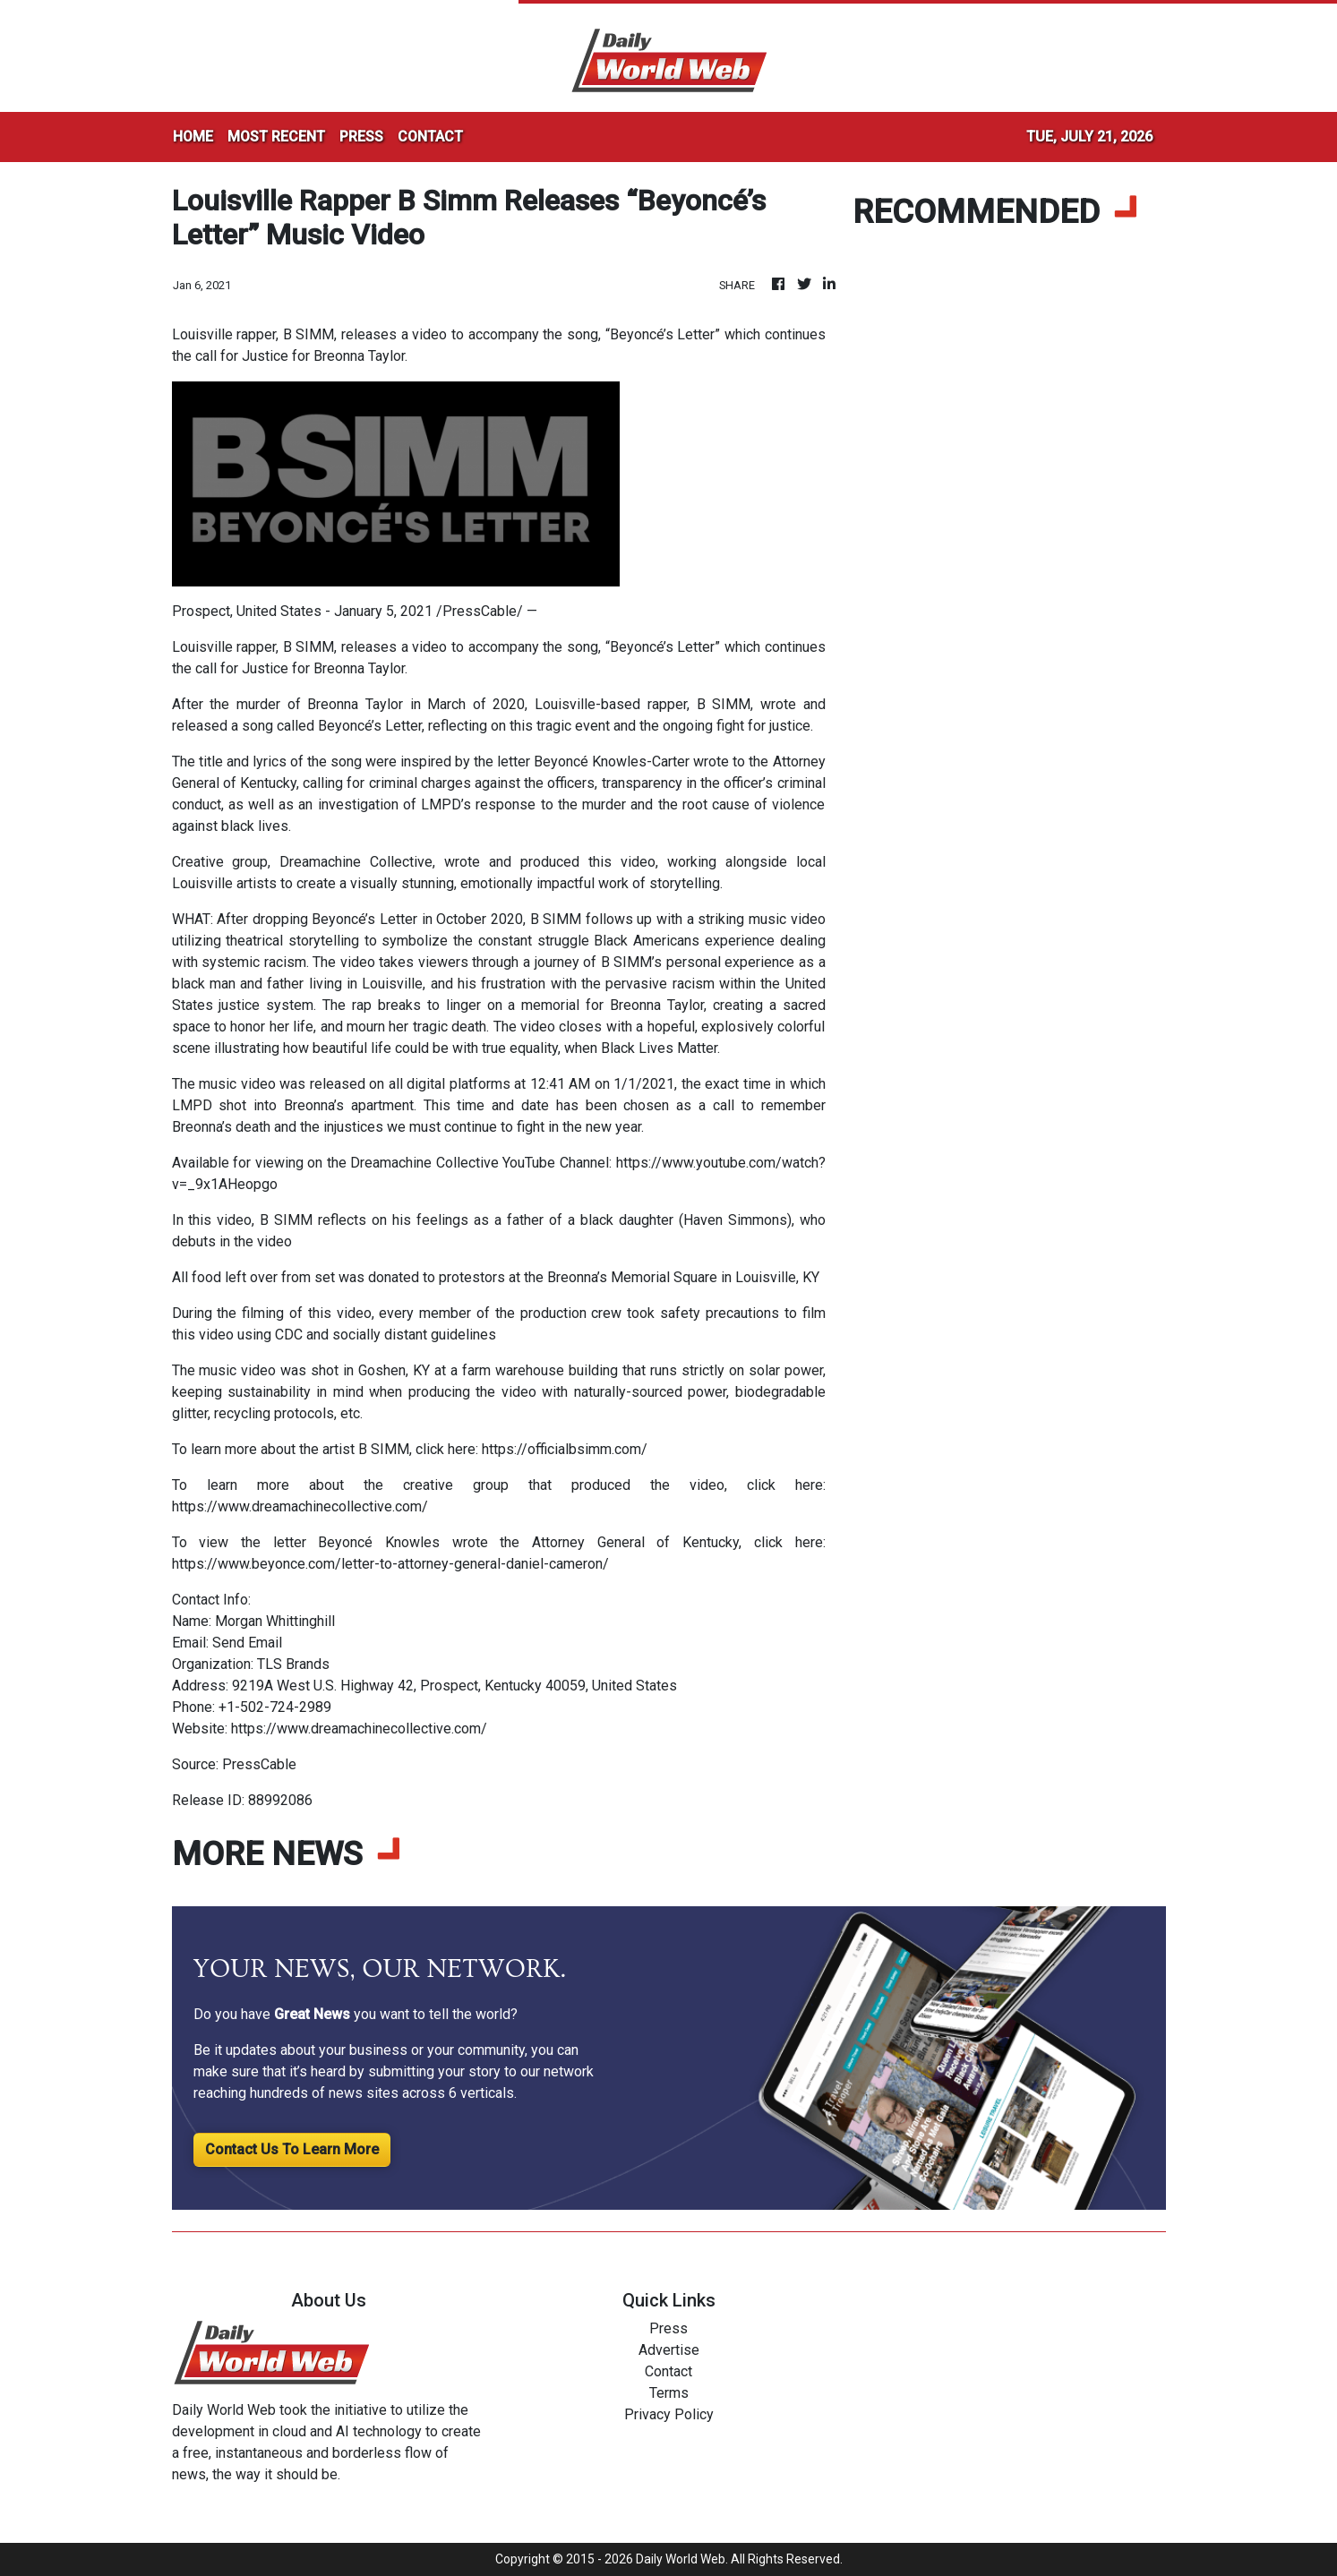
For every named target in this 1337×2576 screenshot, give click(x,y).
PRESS (361, 136)
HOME (193, 136)
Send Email (247, 1642)
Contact (668, 2371)
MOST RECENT (276, 136)
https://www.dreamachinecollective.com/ (300, 1506)
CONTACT (430, 136)
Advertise (669, 2349)
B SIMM (724, 704)
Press (668, 2328)
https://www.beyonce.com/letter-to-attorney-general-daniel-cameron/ (390, 1563)
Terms (669, 2392)
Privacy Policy (669, 2414)
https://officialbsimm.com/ (564, 1449)
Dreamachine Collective (356, 861)
